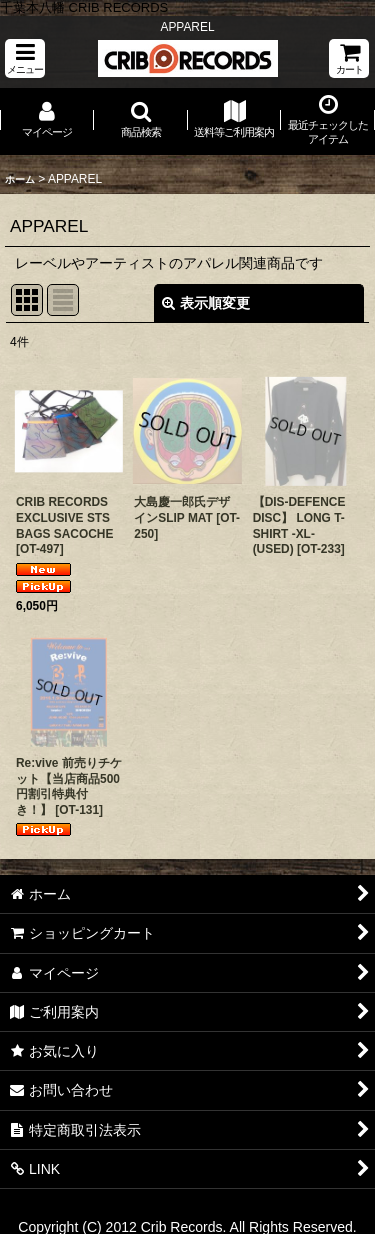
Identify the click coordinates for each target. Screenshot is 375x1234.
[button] (25, 58)
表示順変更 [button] (206, 303)
